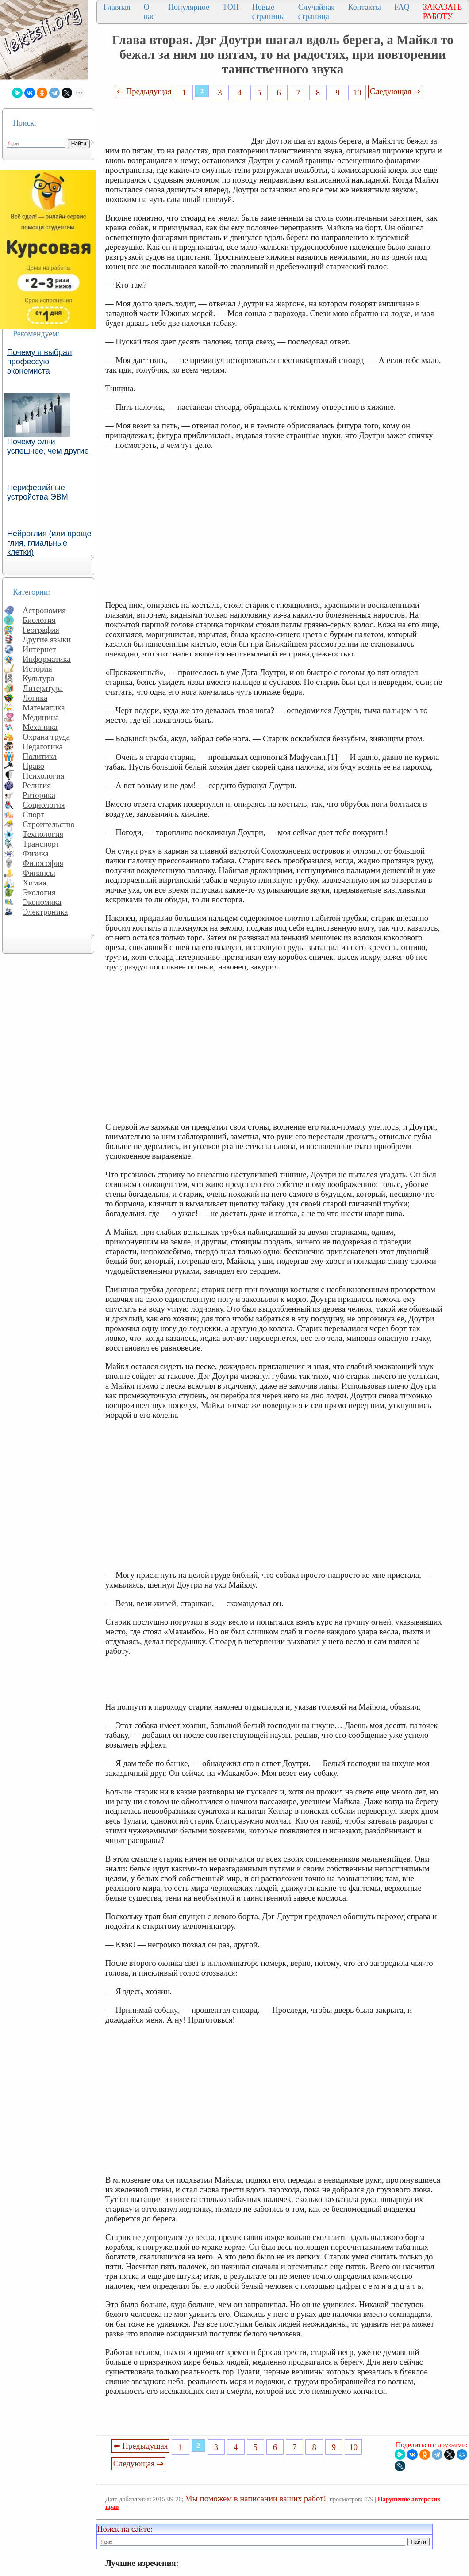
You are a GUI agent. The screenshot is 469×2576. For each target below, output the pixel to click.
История (37, 668)
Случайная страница (316, 12)
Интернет (39, 649)
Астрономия (44, 610)
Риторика (39, 795)
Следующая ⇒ (395, 91)
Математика (44, 707)
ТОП (231, 7)
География (41, 629)
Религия (37, 785)
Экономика (42, 902)
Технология (43, 834)
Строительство (49, 824)
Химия (34, 882)
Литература (43, 688)
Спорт (33, 814)
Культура (38, 678)
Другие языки (47, 639)
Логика (35, 697)
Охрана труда (46, 736)
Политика (40, 756)
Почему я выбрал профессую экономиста (39, 361)
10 (357, 92)
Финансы (39, 873)
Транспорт (41, 843)
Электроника (45, 911)
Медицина (41, 717)
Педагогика (43, 746)
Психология (43, 775)
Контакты (364, 7)
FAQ (402, 7)
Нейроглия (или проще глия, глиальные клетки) (49, 543)
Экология (39, 892)
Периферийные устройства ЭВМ (37, 492)
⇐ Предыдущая (144, 91)
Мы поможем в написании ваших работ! (255, 2498)
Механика (40, 727)
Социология (44, 804)
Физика (36, 853)
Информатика (47, 659)
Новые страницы (268, 12)
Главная (117, 7)
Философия (43, 863)
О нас (149, 12)
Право (33, 766)
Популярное (188, 7)
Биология (39, 620)
